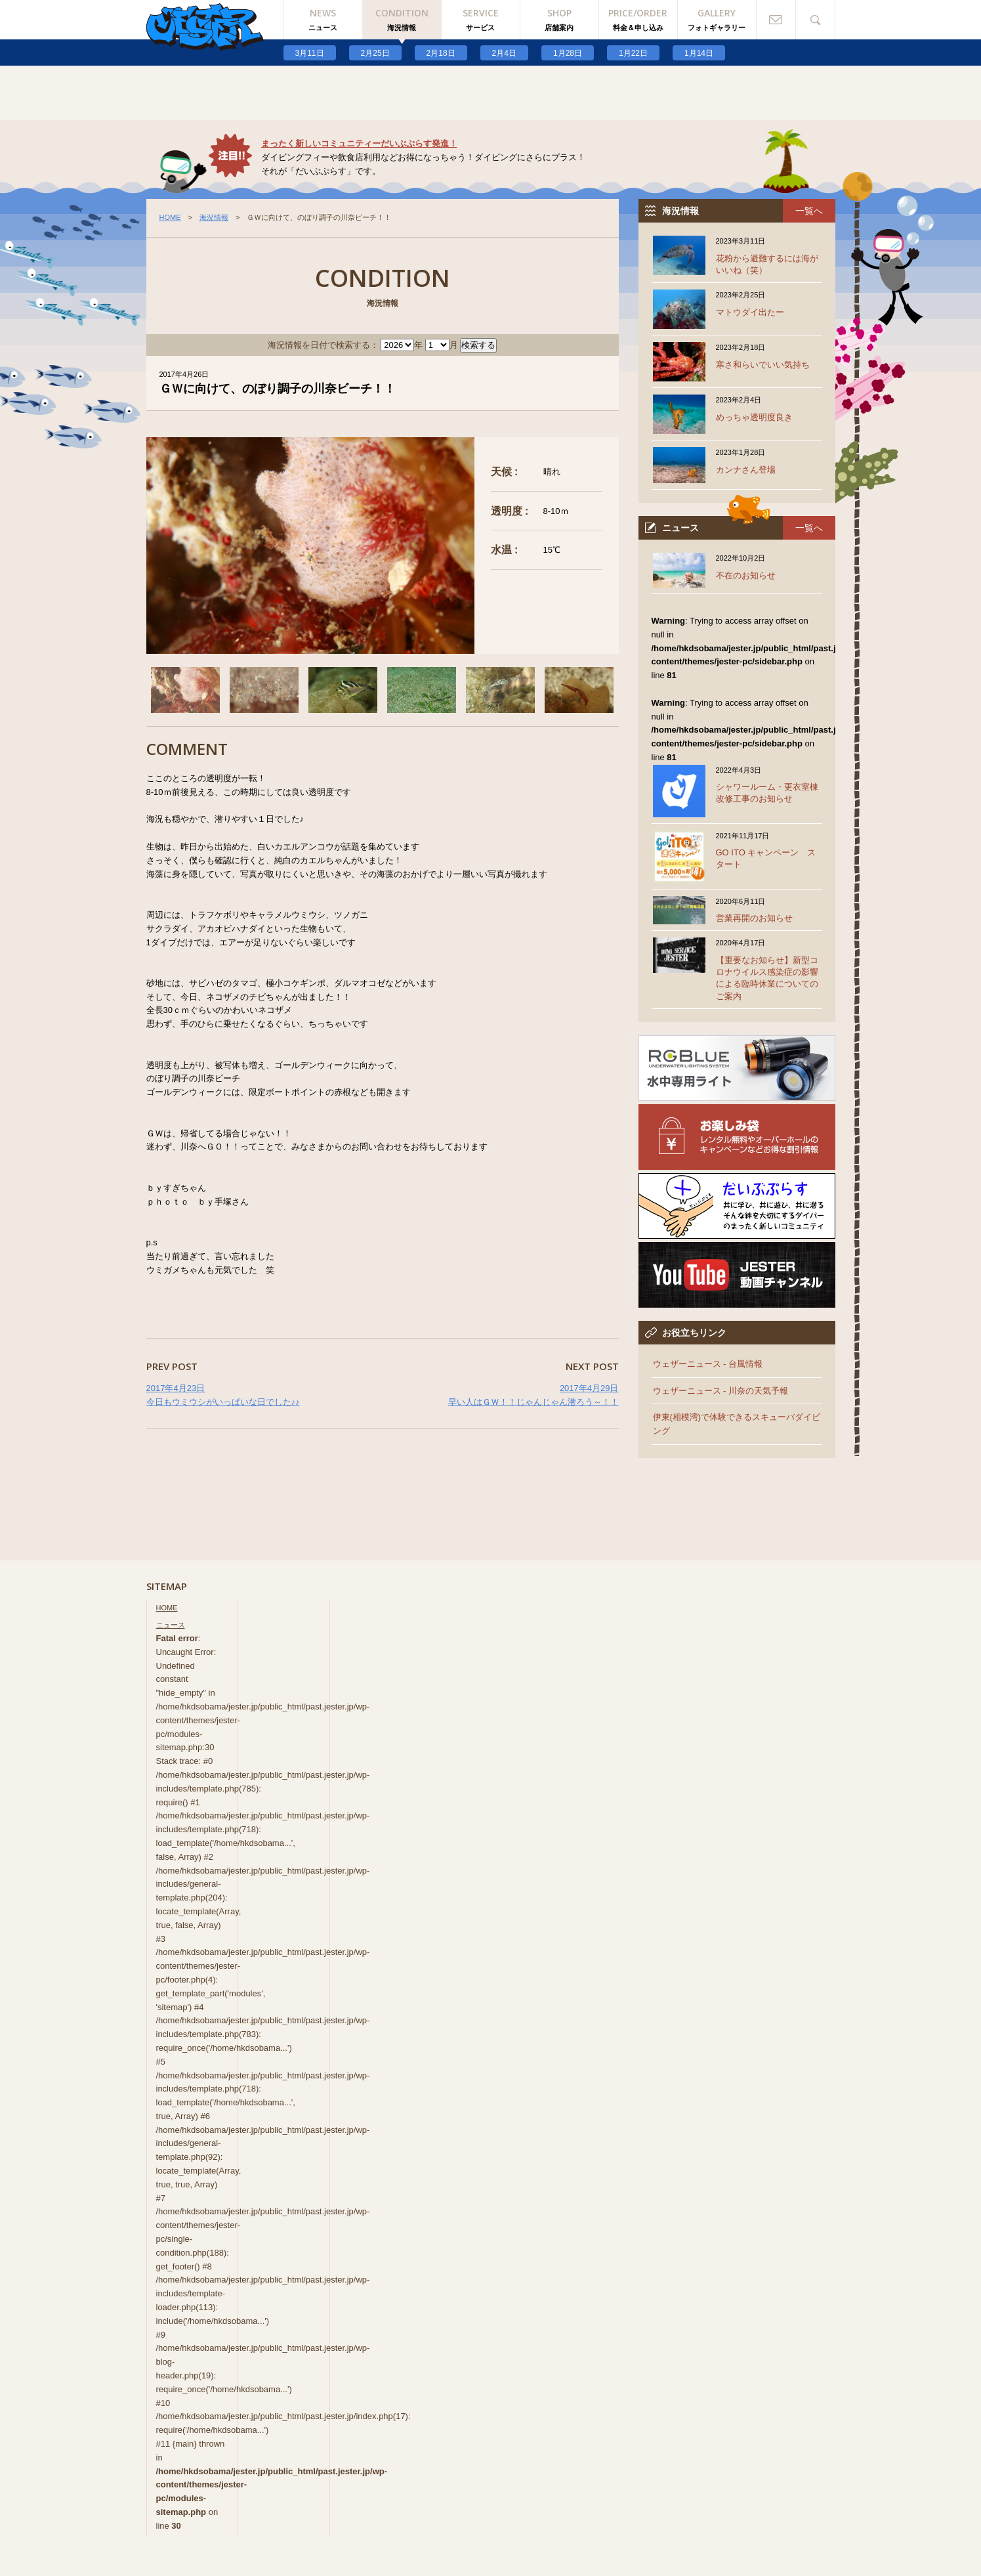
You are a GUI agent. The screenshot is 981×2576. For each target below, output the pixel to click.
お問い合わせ (776, 19)
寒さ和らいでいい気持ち (763, 365)
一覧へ (809, 210)
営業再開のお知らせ (754, 918)
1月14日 (698, 53)
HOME (170, 217)
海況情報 (213, 217)
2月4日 (504, 53)
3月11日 (309, 53)
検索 (815, 19)
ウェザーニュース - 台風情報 (708, 1364)
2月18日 (441, 53)
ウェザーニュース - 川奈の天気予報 (721, 1391)
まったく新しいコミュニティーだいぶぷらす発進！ (359, 143)
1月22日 (633, 53)
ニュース (170, 1625)
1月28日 (567, 53)
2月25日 (375, 53)
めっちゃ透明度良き (754, 417)
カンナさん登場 (746, 470)
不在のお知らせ (746, 575)
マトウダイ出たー (750, 312)
